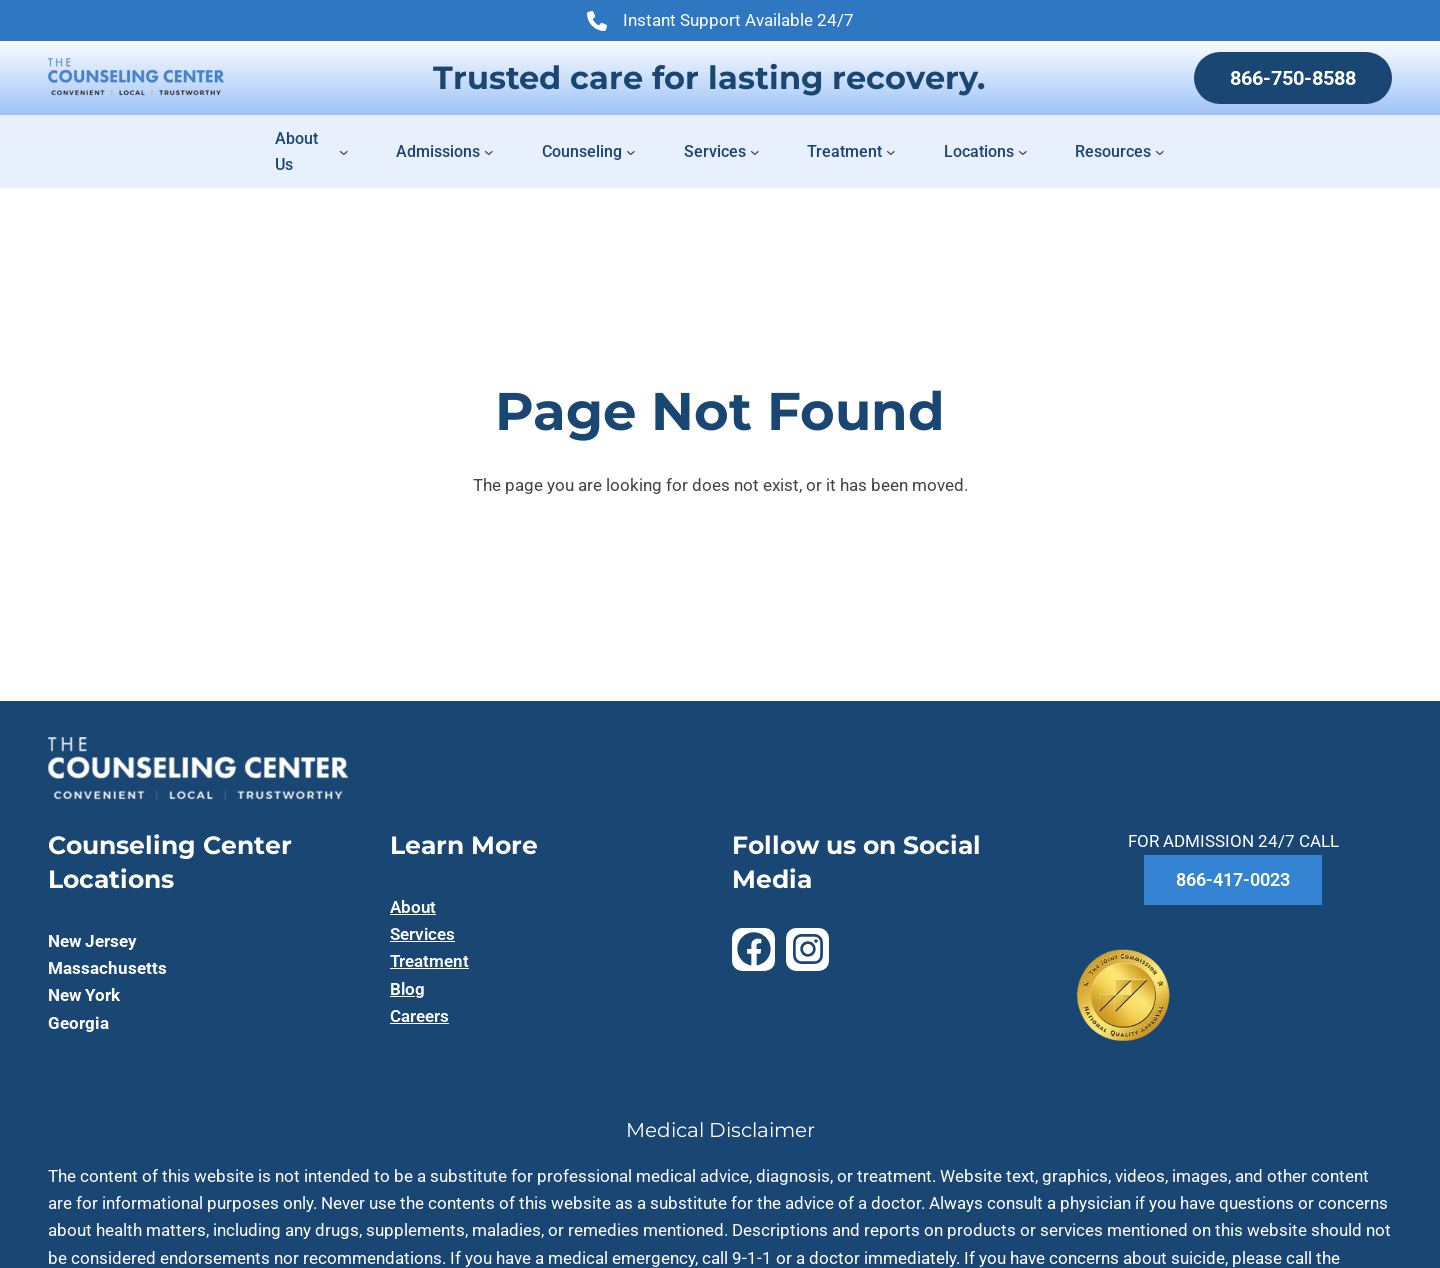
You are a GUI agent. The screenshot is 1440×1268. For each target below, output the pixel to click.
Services (422, 934)
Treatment (429, 961)
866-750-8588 (1293, 78)
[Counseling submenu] (631, 152)
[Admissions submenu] (489, 152)
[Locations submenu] (1023, 152)
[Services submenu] (755, 152)
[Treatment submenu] (891, 152)
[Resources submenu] (1160, 152)
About (413, 907)
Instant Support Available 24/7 (720, 22)
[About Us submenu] (344, 152)
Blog (407, 989)
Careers (419, 1016)
